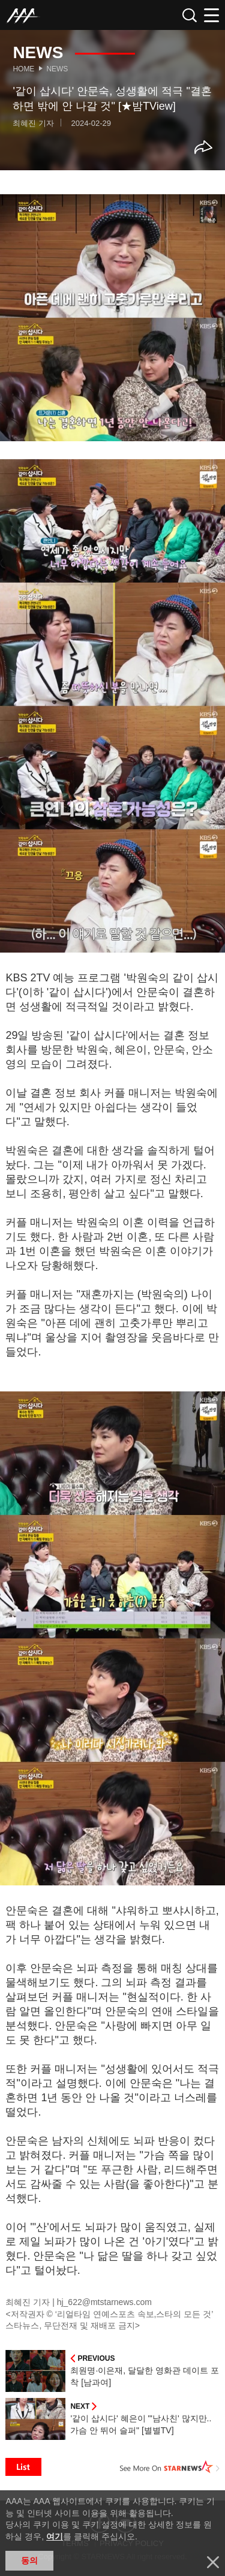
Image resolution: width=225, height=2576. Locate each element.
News (57, 69)
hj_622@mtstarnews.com (104, 2302)
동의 (29, 2560)
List (23, 2467)
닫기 (213, 2562)
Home (23, 69)
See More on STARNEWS (170, 2467)
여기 (54, 2536)
